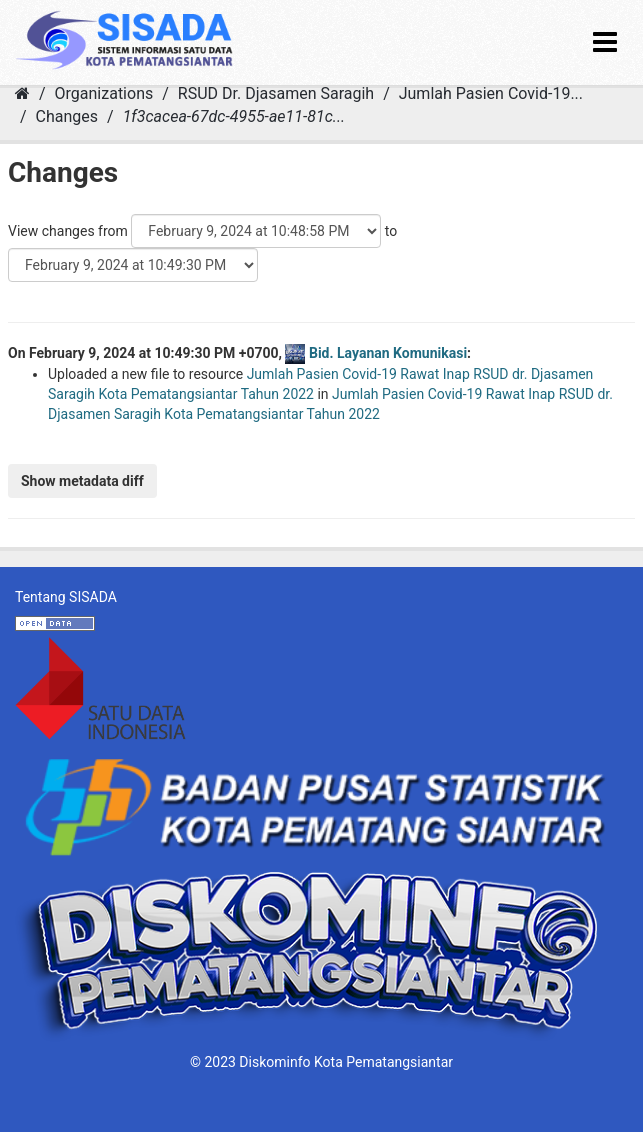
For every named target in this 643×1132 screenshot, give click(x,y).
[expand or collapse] (605, 42)
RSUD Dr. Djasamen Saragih (276, 93)
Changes (67, 116)
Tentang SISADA (66, 597)
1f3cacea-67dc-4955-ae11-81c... (234, 116)
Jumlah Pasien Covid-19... (491, 93)
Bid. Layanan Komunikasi (388, 353)
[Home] (22, 93)
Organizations (104, 93)
